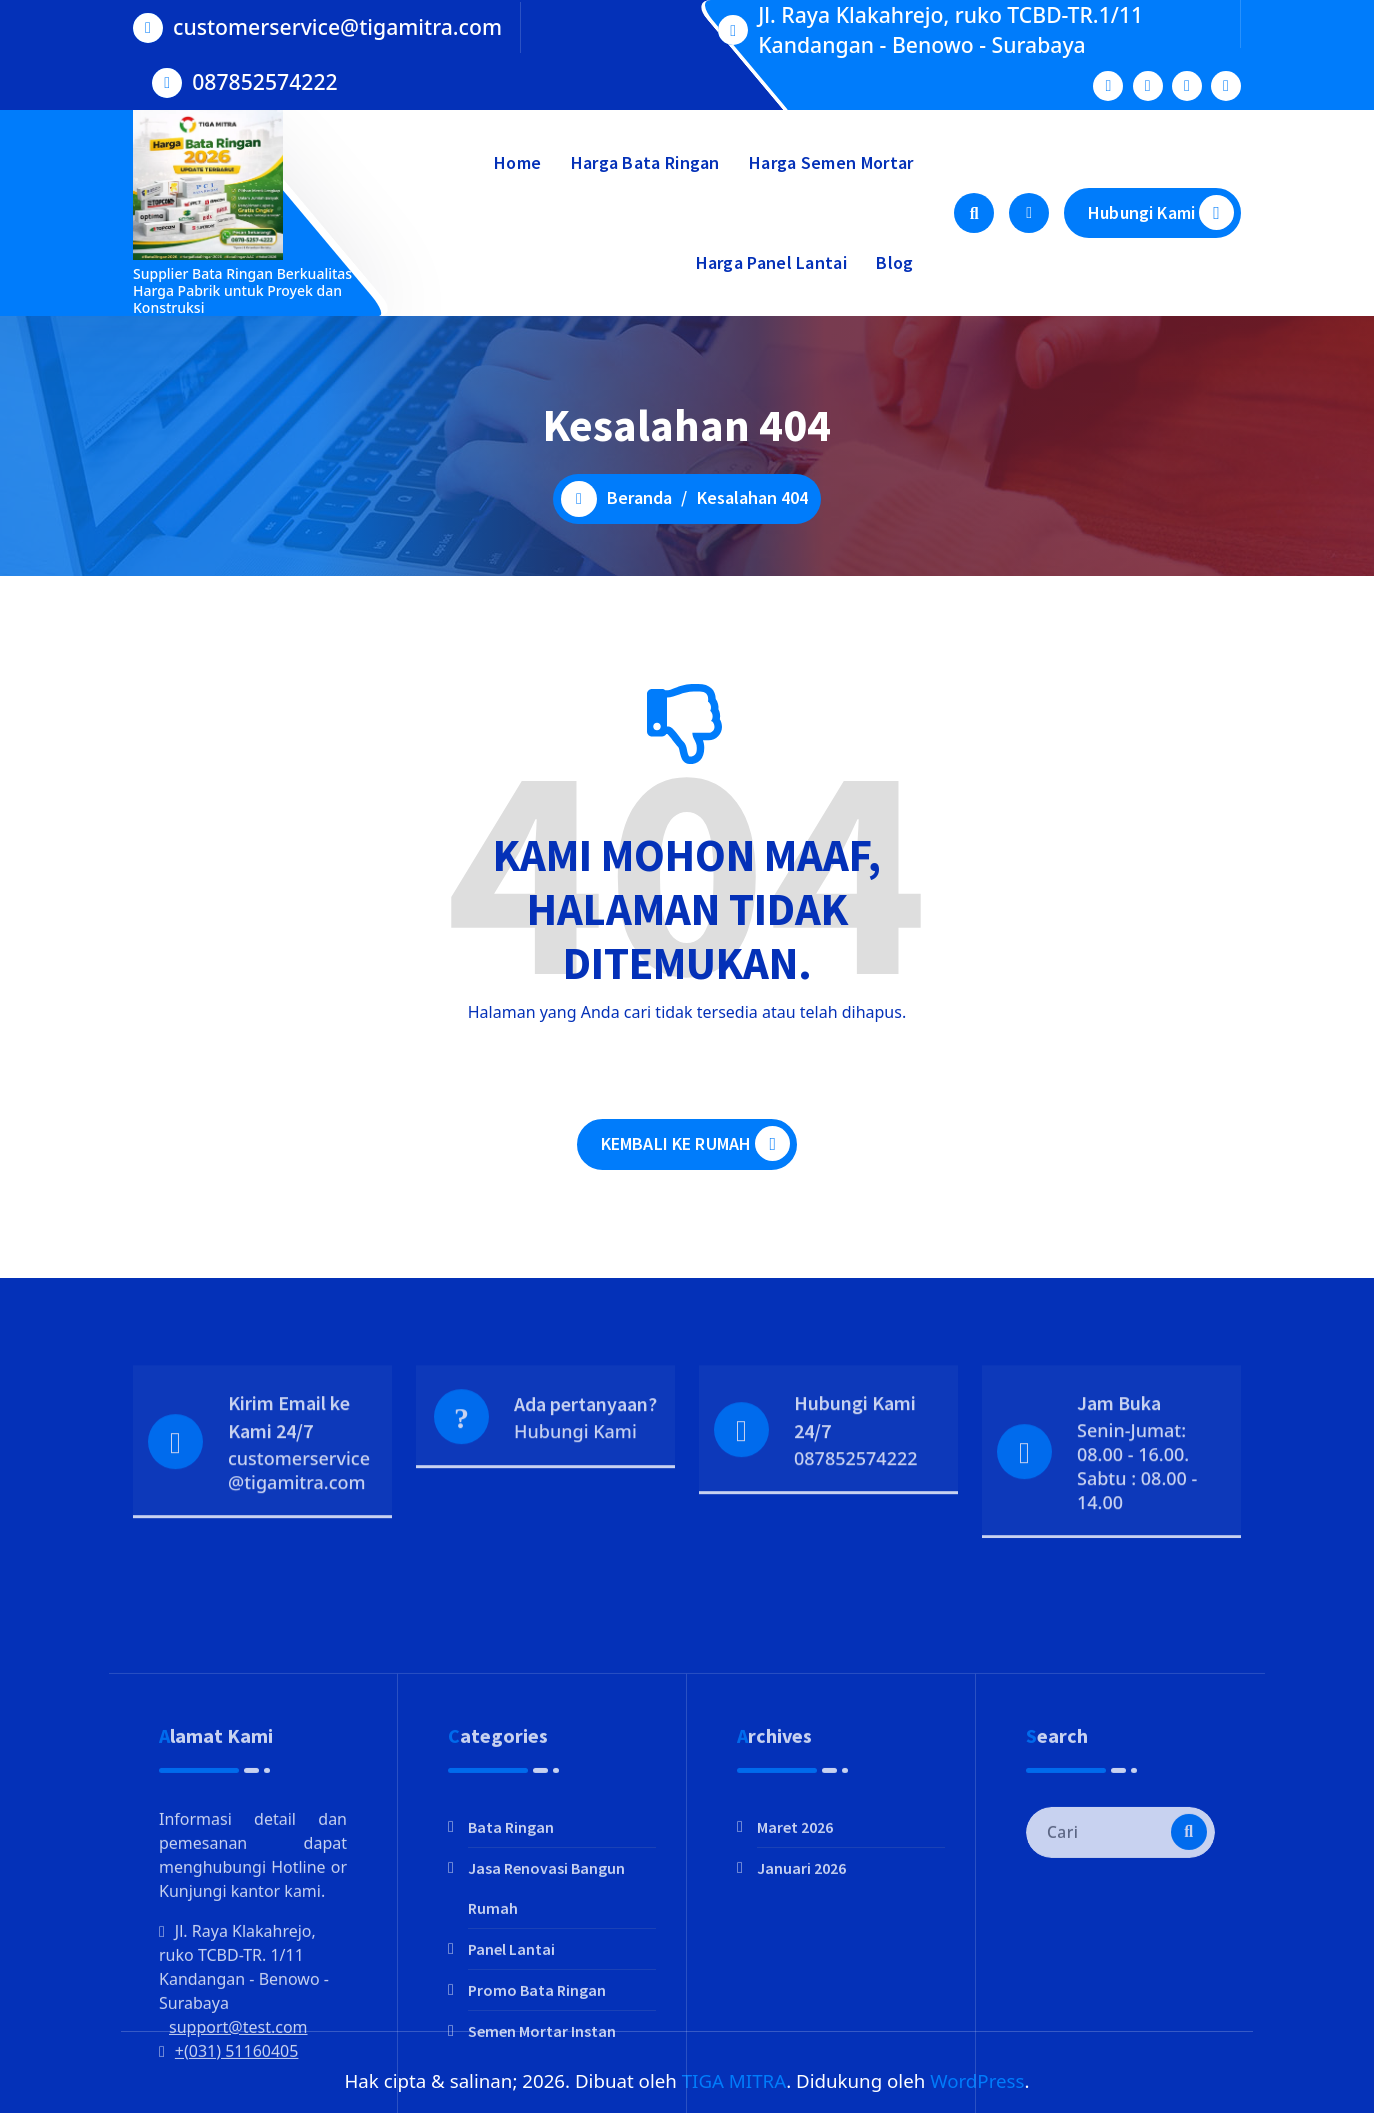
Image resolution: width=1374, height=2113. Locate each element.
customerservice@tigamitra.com (337, 25)
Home (517, 162)
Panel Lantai (511, 2088)
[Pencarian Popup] (974, 213)
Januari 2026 (801, 2007)
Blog (894, 262)
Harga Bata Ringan (645, 162)
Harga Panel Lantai (771, 262)
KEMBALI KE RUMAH (696, 1148)
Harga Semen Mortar (831, 162)
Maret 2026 (795, 1966)
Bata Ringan (511, 1966)
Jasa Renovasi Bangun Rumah (546, 2027)
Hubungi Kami (1161, 212)
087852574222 (264, 80)
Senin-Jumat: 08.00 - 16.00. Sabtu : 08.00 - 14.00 (1137, 1519)
